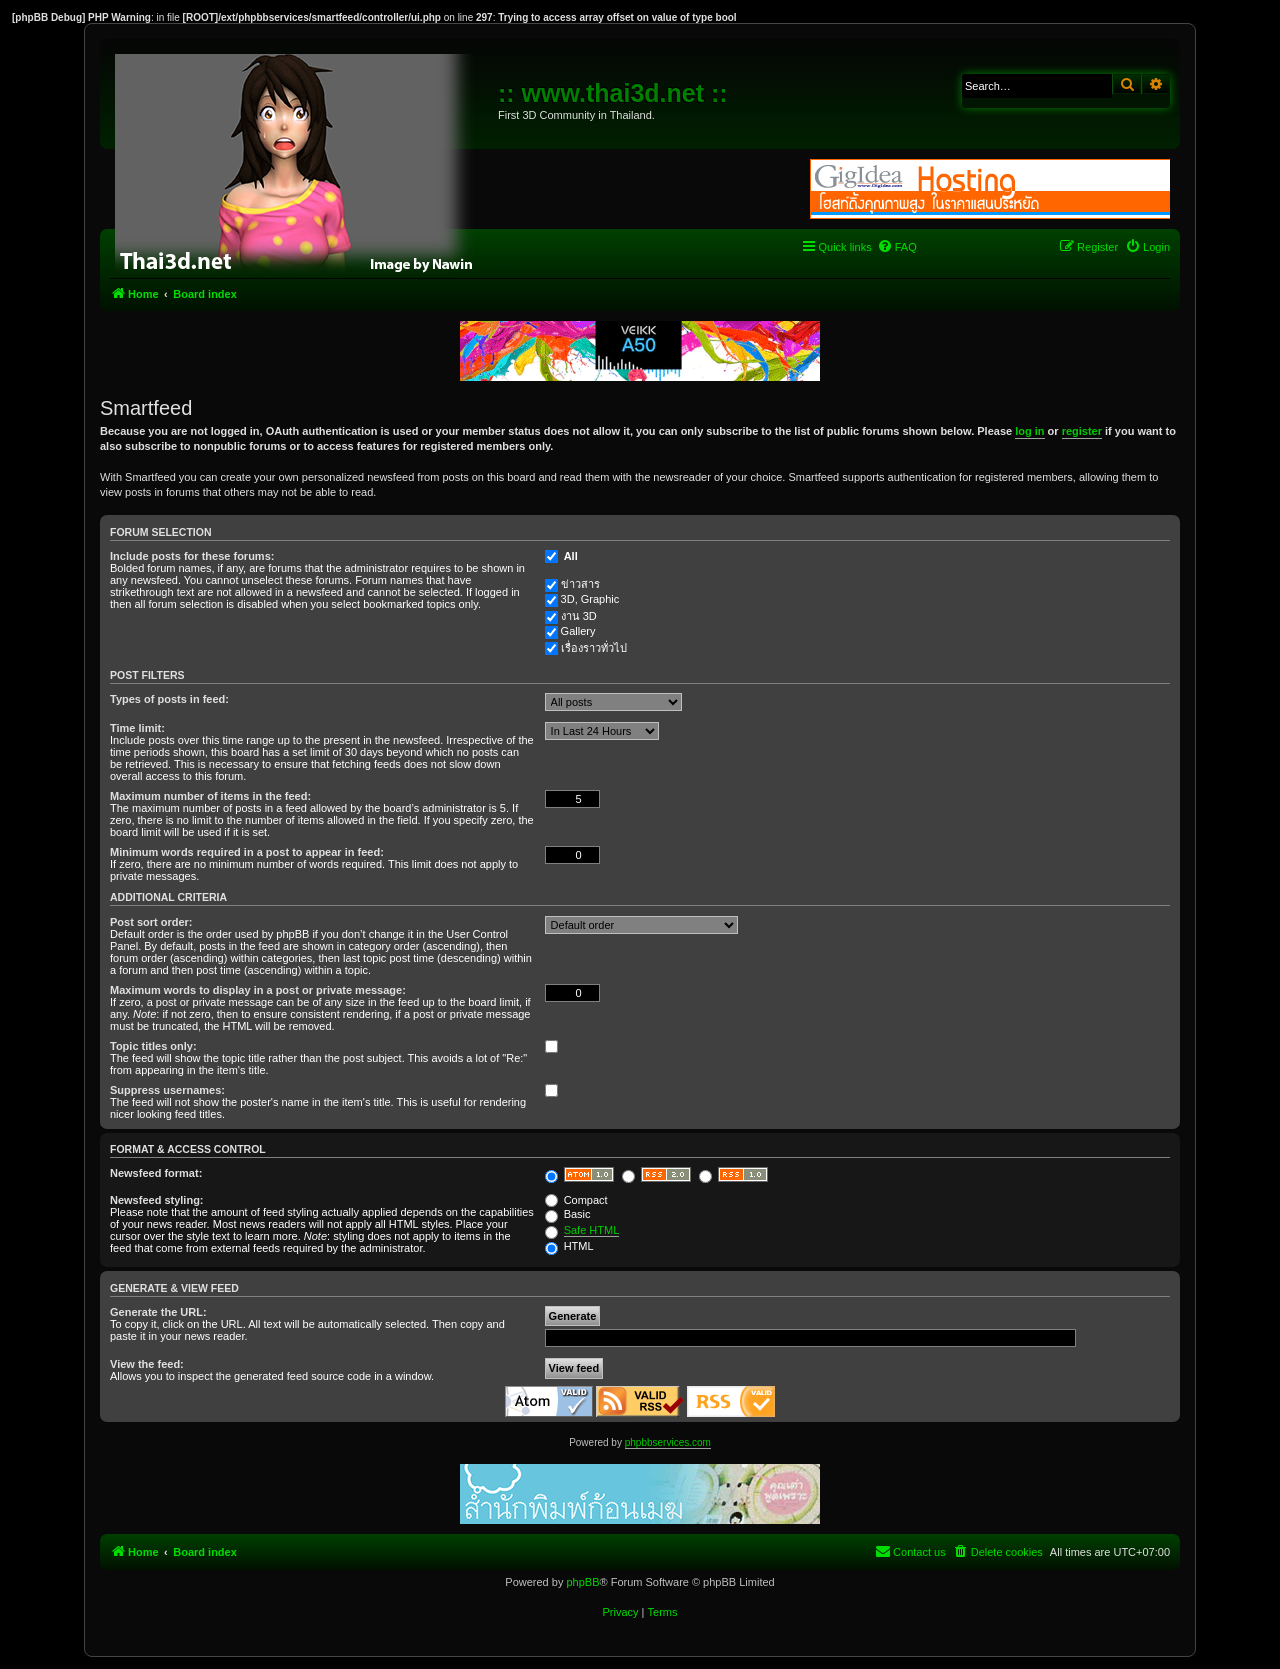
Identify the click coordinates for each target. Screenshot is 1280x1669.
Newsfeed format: (156, 1173)
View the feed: (147, 1364)
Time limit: (137, 728)
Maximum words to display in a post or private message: (258, 990)
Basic (568, 1214)
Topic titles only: (153, 1046)
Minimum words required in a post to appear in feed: (247, 852)
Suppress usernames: (167, 1090)
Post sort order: (151, 922)
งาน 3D (579, 616)
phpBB (582, 1582)
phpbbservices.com (668, 1442)
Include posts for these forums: (192, 556)
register (1082, 431)
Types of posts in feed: (169, 699)
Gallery (578, 631)
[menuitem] (897, 247)
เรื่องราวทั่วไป (594, 648)
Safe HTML (592, 1230)
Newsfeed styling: (157, 1200)
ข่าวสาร (580, 584)
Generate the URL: (158, 1312)
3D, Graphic (590, 599)
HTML (569, 1246)
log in (1029, 431)
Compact (576, 1200)
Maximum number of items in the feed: (210, 796)
